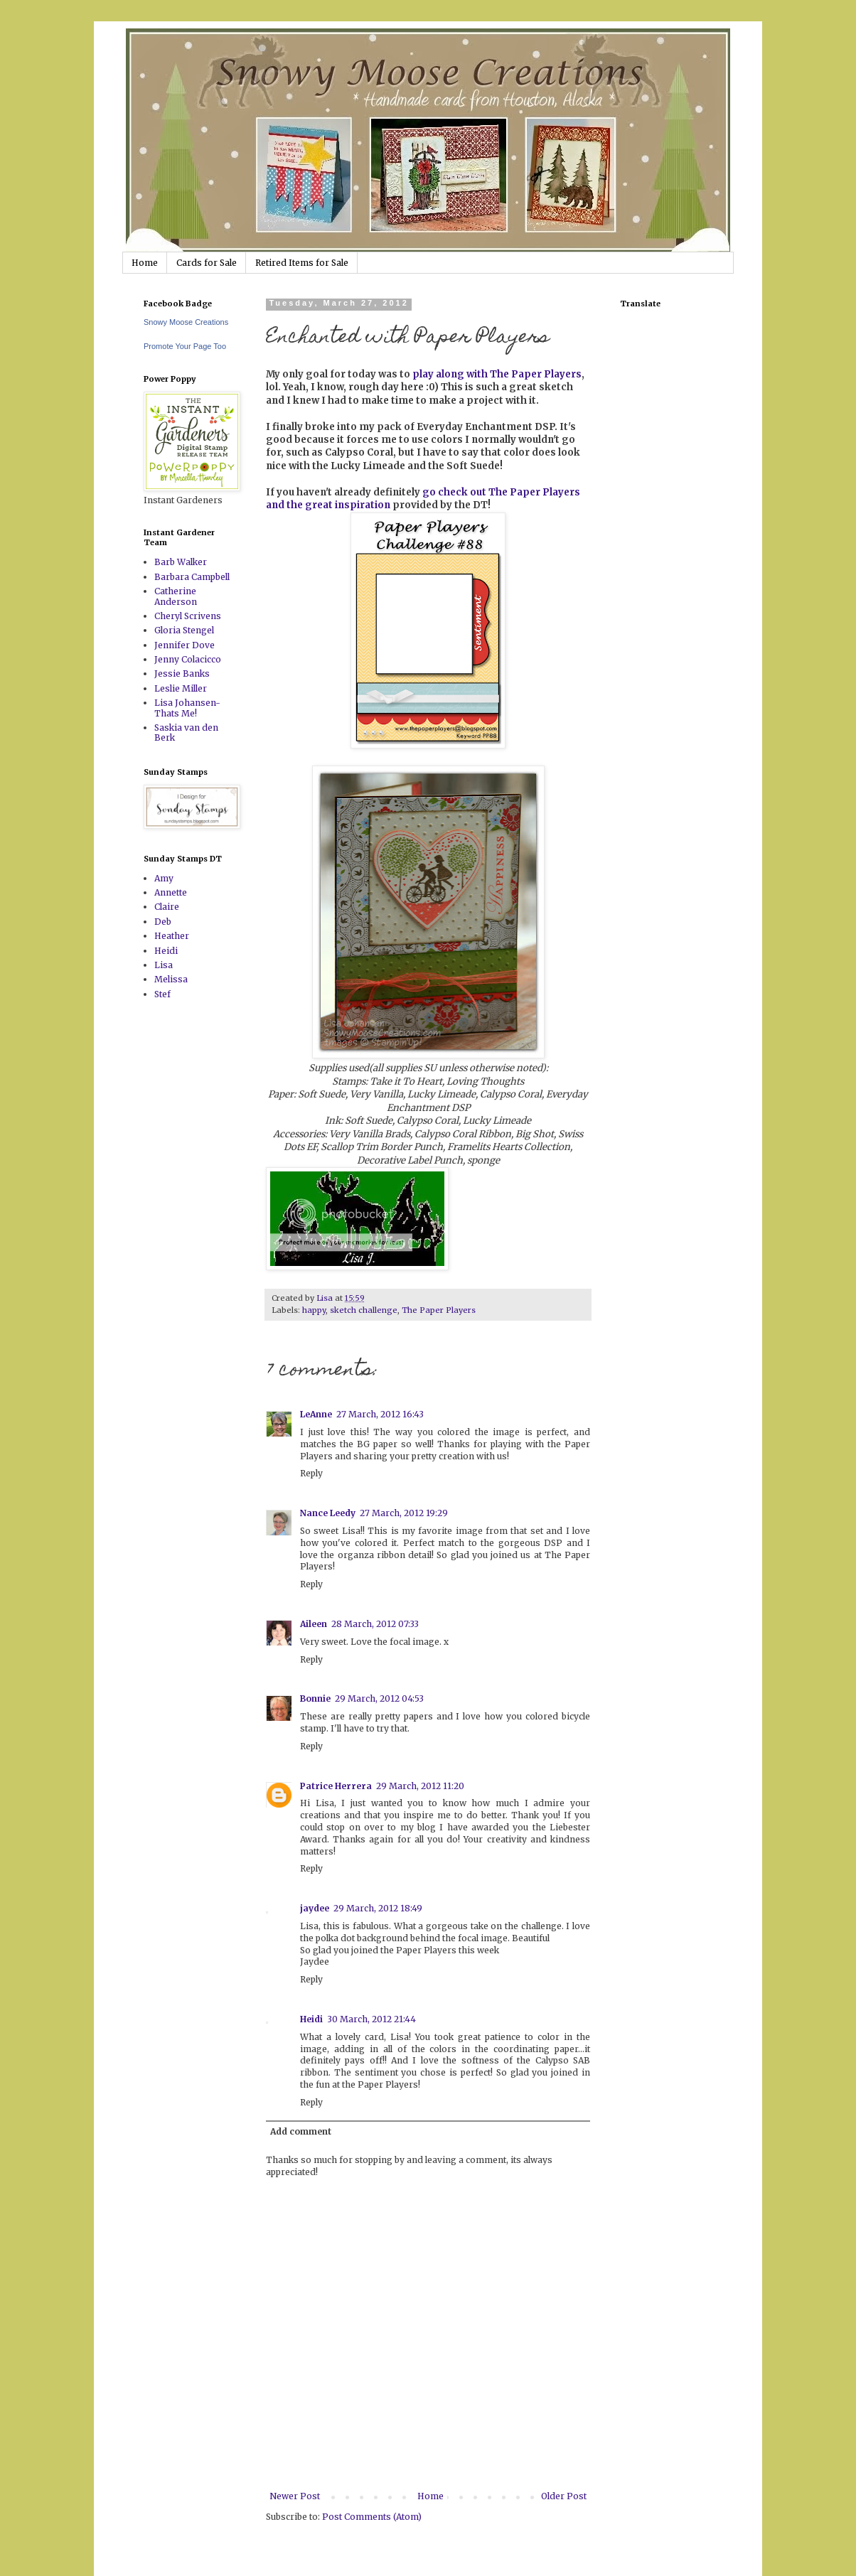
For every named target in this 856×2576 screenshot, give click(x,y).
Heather (171, 935)
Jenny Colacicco (187, 659)
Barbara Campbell (192, 576)
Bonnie (315, 1698)
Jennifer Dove (184, 645)
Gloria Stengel (184, 630)
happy (314, 1310)
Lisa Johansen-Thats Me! (187, 707)
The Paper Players (439, 1310)
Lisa (163, 965)
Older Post (564, 2496)
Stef (162, 994)
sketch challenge (363, 1310)
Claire (166, 906)
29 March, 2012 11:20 (420, 1786)
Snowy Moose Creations (186, 322)
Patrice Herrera (336, 1786)
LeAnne (316, 1414)
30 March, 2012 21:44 (371, 2019)
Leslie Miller (180, 688)
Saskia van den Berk (186, 732)
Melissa (171, 979)
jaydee (314, 1908)
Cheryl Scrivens (187, 616)
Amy (163, 878)
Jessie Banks (182, 673)
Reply (311, 1473)
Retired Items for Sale (301, 262)
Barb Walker (180, 562)
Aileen (313, 1624)
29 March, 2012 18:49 (377, 1908)
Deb (162, 921)
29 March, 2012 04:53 (379, 1698)
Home (145, 262)
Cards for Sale (206, 262)
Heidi (311, 2019)
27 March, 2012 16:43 (380, 1414)
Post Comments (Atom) (372, 2516)
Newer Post (294, 2496)
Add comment (300, 2131)
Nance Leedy (327, 1513)
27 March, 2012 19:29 (404, 1513)
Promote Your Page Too (185, 346)
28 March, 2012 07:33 (375, 1624)
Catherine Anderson (175, 596)
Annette (170, 892)
